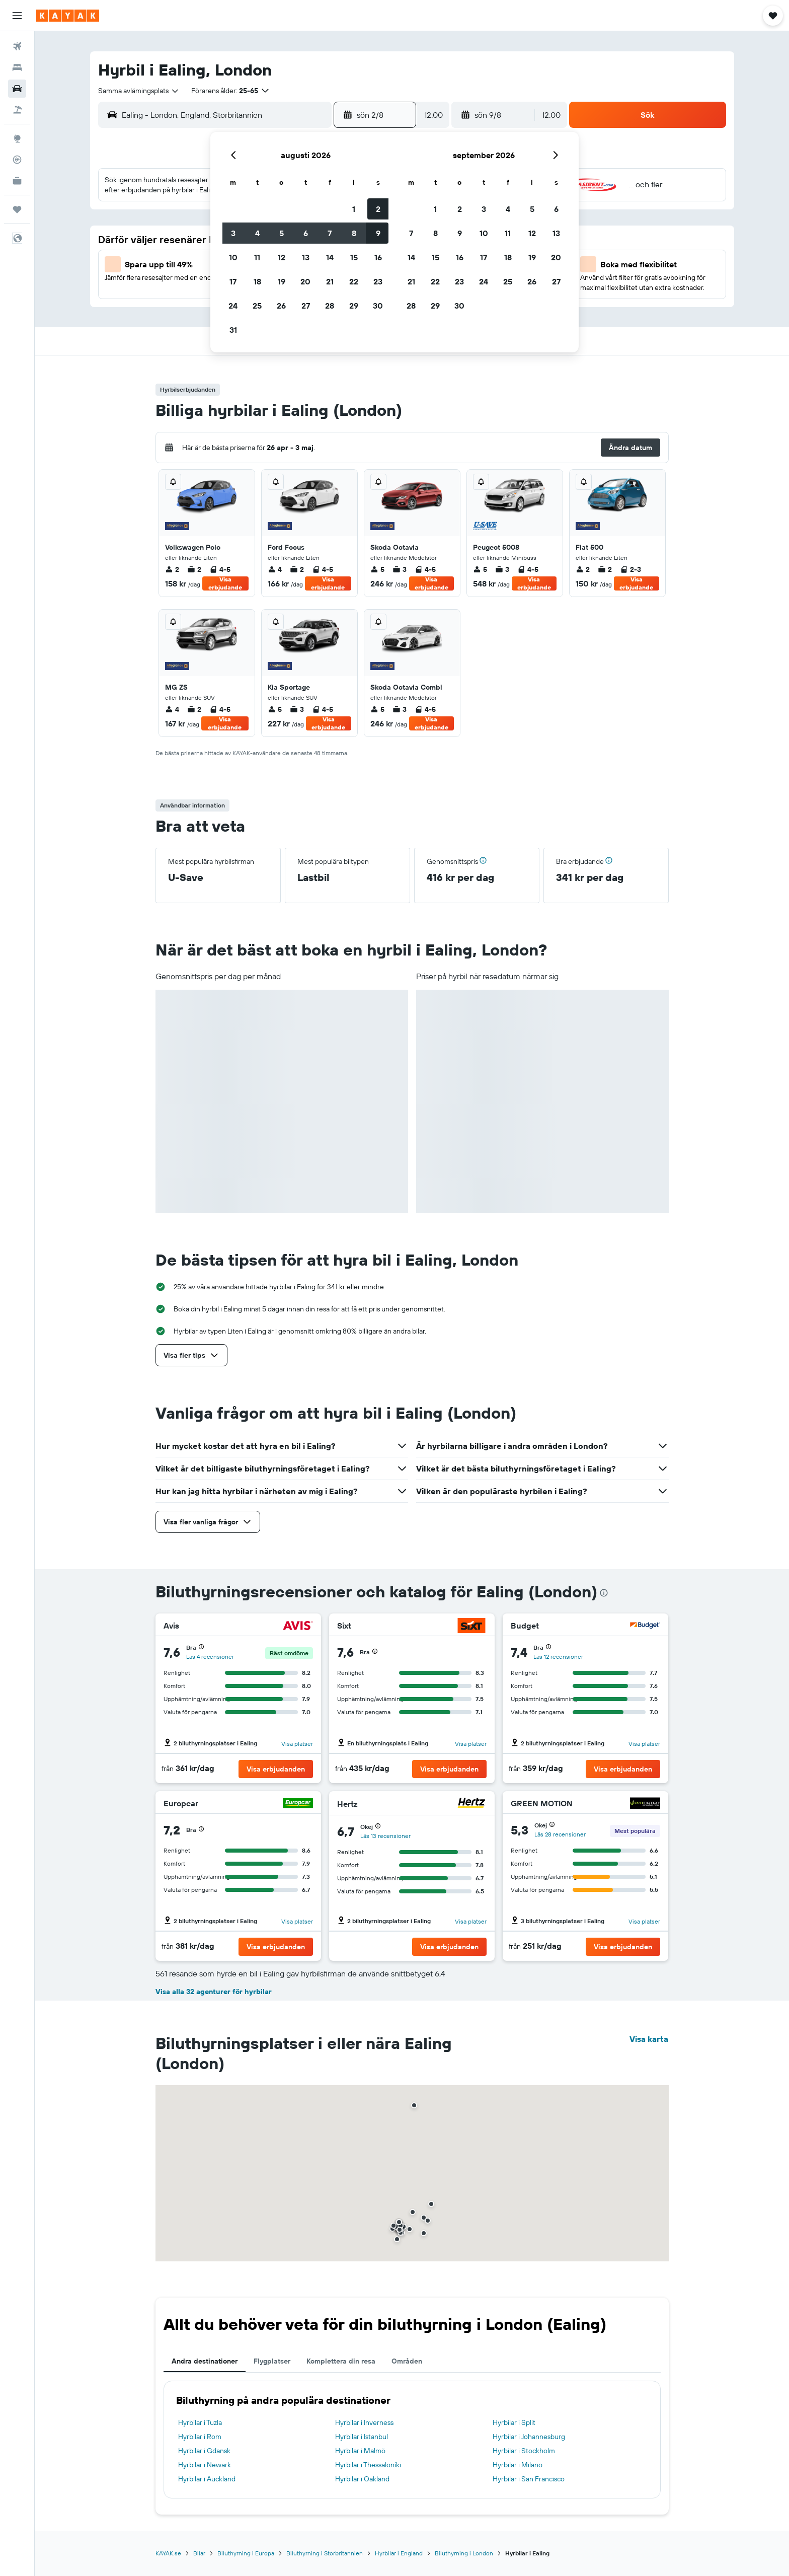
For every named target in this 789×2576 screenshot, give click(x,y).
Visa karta (648, 2039)
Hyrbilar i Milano (517, 2464)
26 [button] (281, 306)
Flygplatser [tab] (272, 2361)
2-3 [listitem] (630, 569)
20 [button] (305, 281)
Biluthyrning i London (464, 2553)
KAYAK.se (168, 2553)
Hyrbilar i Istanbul (361, 2436)
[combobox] (139, 91)
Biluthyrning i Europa (245, 2553)
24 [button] (233, 306)
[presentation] (603, 1592)
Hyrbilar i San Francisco (529, 2478)
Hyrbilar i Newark (204, 2464)
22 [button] (353, 281)
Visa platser (297, 1743)
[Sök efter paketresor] (17, 110)
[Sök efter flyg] (17, 46)
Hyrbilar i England (399, 2553)
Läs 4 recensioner (210, 1656)
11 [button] (257, 257)
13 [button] (305, 257)
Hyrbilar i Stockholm (524, 2450)
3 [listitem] (399, 569)
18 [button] (257, 281)
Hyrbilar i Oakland (362, 2478)
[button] (17, 16)
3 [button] (233, 233)
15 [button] (354, 257)
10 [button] (233, 257)
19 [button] (281, 281)
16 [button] (378, 257)
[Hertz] (471, 1804)
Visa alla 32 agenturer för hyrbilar (213, 1991)
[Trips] (17, 209)
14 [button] (330, 257)
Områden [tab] (406, 2361)
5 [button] (281, 233)
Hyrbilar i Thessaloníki (368, 2464)
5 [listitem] (377, 569)
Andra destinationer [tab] (205, 2361)
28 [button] (329, 306)
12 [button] (281, 257)
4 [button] (257, 233)
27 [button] (305, 306)
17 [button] (232, 281)
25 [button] (257, 306)
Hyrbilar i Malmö (360, 2450)
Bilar (199, 2553)
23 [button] (377, 281)
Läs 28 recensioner (560, 1834)
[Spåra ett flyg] (17, 160)
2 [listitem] (172, 569)
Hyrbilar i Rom (199, 2436)
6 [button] (305, 233)
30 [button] (378, 306)
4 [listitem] (275, 569)
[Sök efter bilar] (17, 89)
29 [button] (353, 306)
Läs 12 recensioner (558, 1656)
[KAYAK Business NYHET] (17, 181)
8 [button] (354, 233)
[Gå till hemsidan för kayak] (67, 16)
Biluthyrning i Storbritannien (324, 2553)
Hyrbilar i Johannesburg (529, 2436)
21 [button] (330, 281)
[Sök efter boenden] (17, 67)
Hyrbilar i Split (514, 2422)
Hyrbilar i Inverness (364, 2422)
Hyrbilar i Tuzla (200, 2422)
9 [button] (378, 233)
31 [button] (233, 330)
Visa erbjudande (225, 583)
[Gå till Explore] (17, 138)
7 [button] (330, 233)
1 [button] (353, 209)
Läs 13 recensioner (385, 1835)
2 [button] (378, 209)
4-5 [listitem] (219, 569)
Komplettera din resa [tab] (340, 2361)
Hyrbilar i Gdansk (204, 2450)
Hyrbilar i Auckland (206, 2478)
